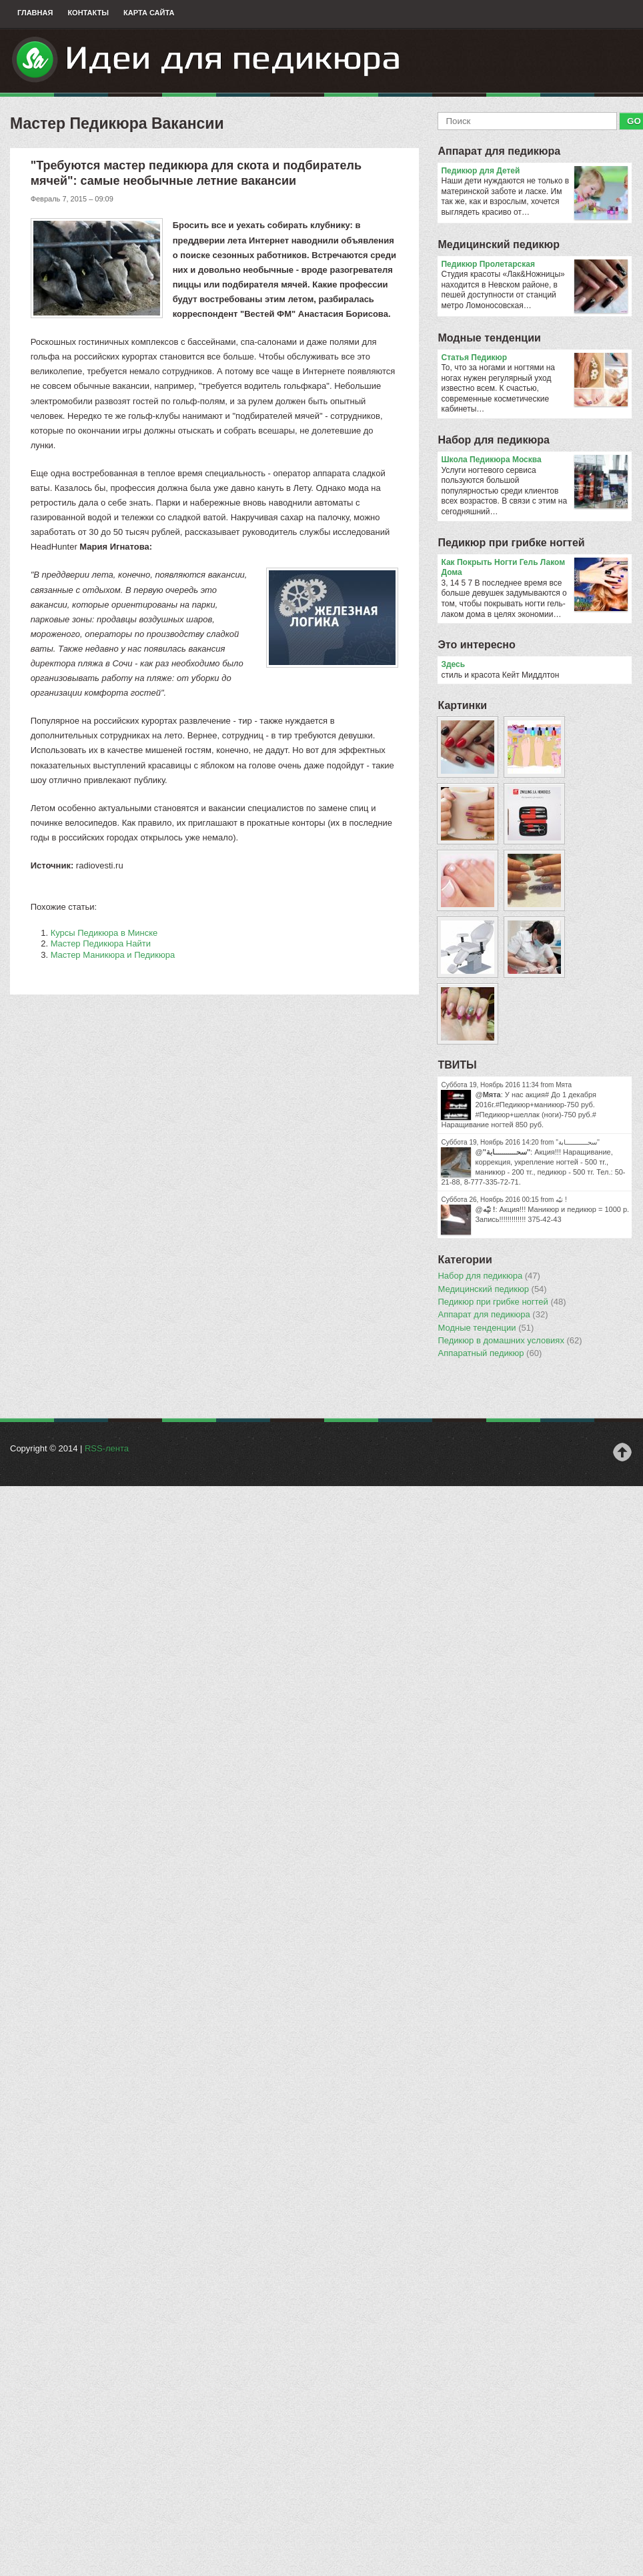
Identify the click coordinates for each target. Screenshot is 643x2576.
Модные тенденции (489, 338)
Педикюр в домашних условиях (510, 1340)
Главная (35, 13)
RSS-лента (107, 1448)
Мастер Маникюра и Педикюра (113, 955)
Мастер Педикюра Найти (101, 943)
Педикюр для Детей (534, 171)
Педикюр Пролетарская (534, 264)
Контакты (88, 13)
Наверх (622, 1452)
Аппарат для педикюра (499, 151)
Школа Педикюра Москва (534, 460)
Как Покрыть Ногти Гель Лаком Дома (534, 568)
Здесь (453, 664)
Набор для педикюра (493, 440)
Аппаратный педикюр (490, 1353)
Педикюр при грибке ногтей (511, 542)
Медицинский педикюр (499, 244)
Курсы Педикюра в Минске (104, 933)
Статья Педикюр (534, 358)
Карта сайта (148, 13)
